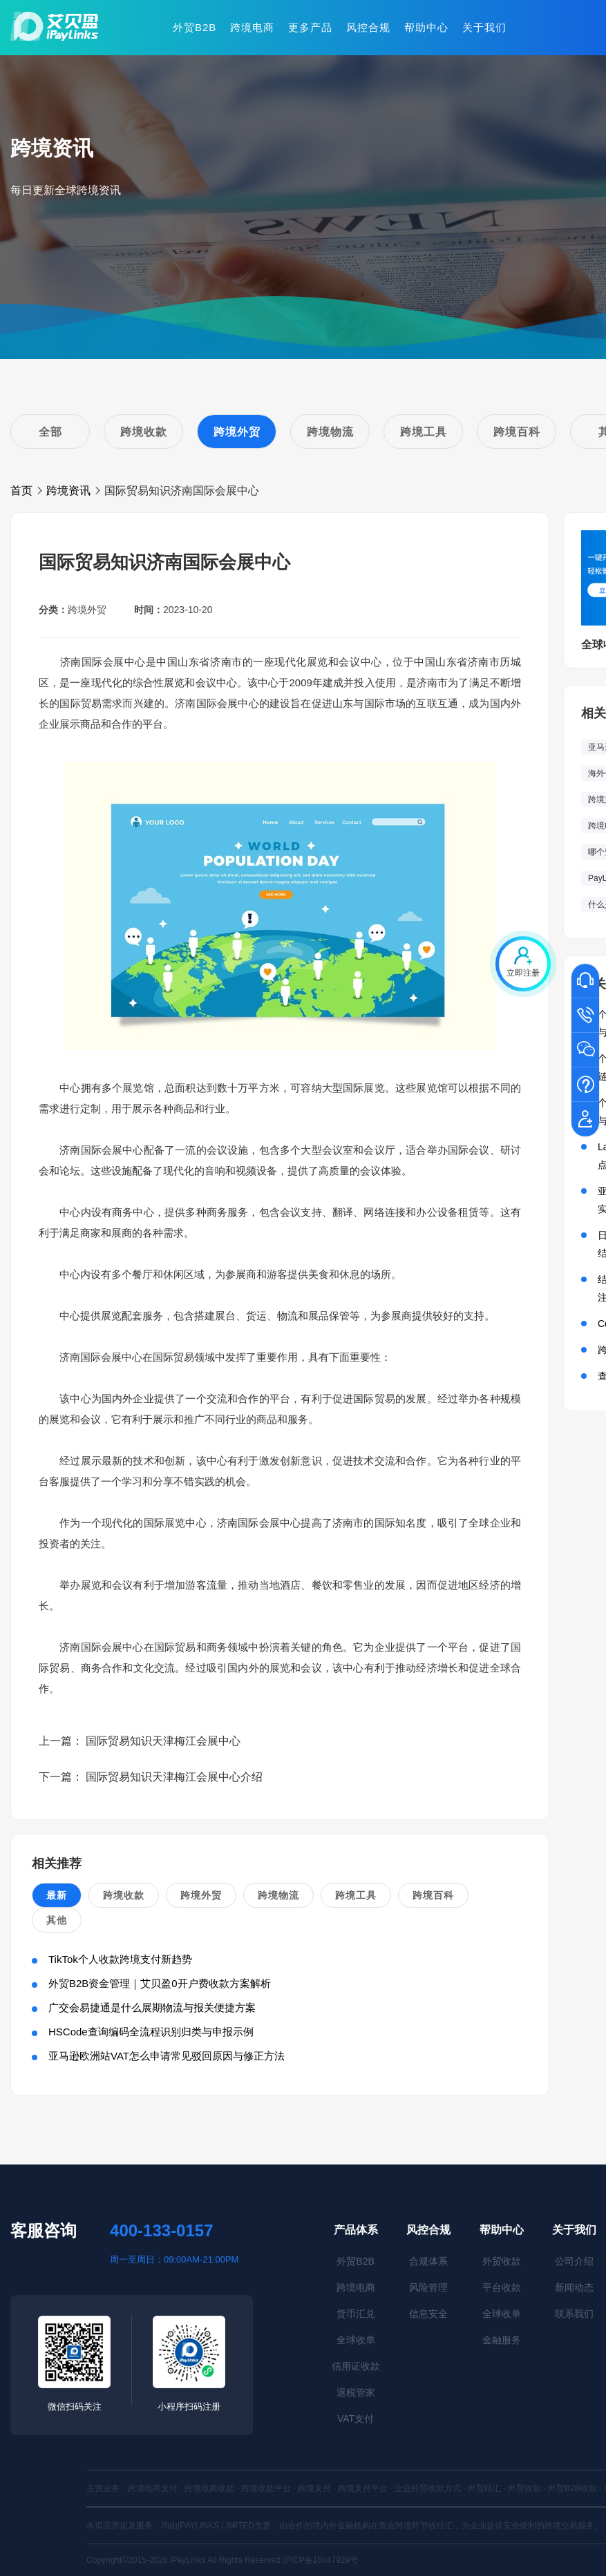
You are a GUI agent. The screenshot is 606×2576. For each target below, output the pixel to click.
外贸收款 (501, 2261)
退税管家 (356, 2392)
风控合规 (368, 27)
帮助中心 (426, 27)
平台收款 (501, 2287)
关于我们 (484, 27)
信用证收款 (356, 2366)
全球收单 (356, 2339)
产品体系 (356, 2230)
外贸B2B (194, 27)
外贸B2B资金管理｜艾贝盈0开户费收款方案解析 (159, 1983)
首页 (21, 490)
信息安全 (428, 2313)
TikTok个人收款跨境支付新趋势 (120, 1959)
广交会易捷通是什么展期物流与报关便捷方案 (152, 2007)
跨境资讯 (68, 490)
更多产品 (310, 27)
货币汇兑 (356, 2313)
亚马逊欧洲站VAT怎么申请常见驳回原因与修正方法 (166, 2056)
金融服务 (501, 2339)
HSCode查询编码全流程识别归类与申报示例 (151, 2031)
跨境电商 (252, 27)
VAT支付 (355, 2418)
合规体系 (428, 2261)
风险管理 (428, 2287)
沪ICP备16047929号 (320, 2560)
